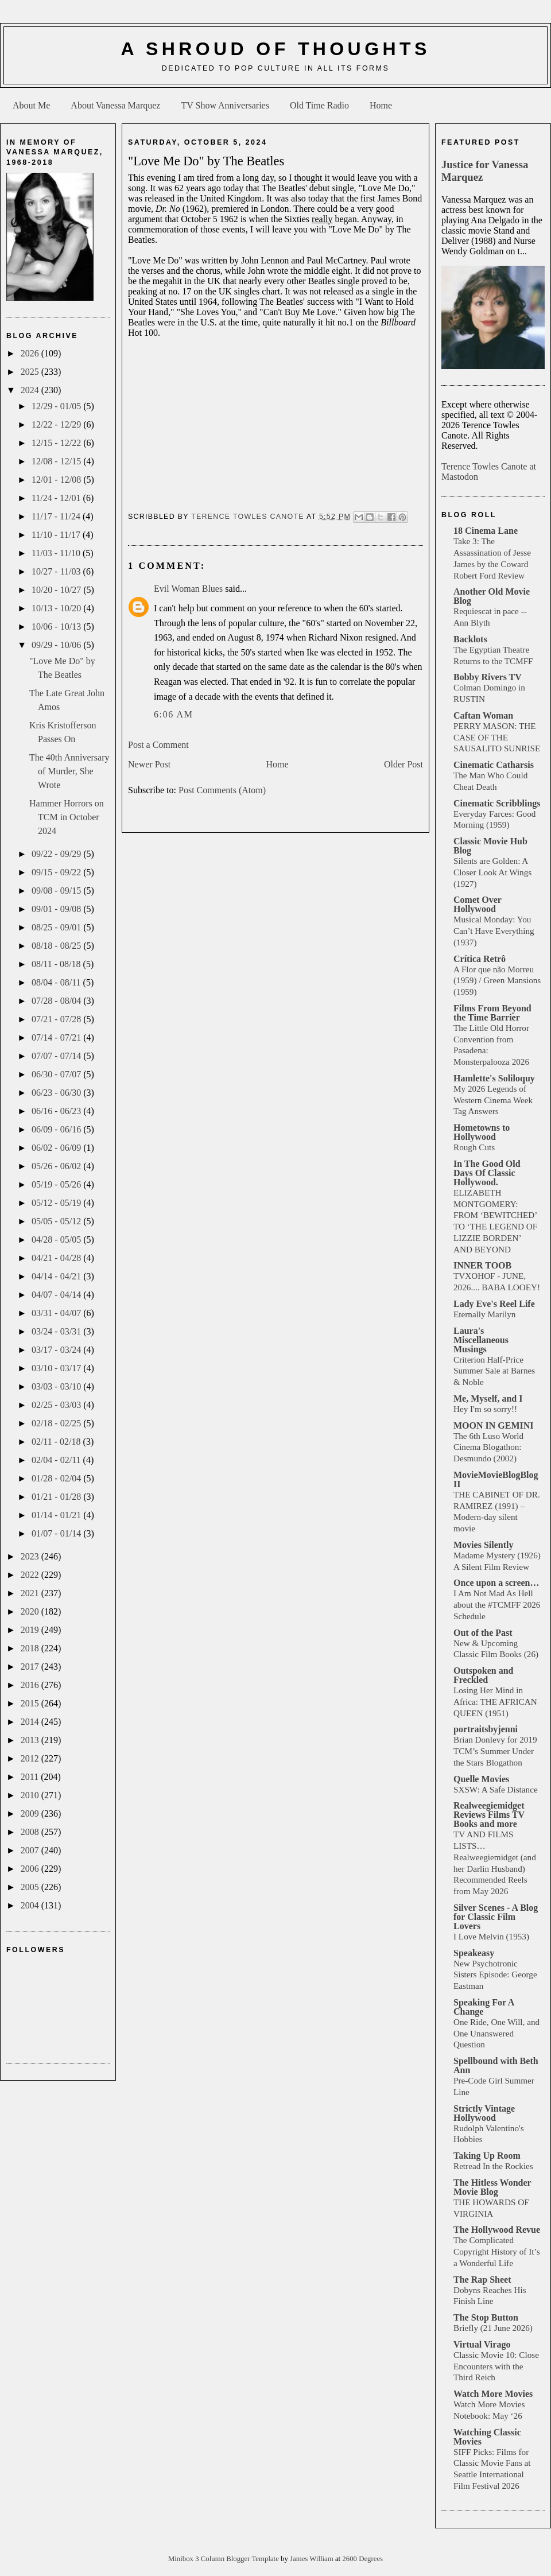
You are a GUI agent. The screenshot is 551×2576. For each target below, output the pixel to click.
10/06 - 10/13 (57, 626)
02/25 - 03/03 (57, 1405)
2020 (31, 1611)
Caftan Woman (483, 715)
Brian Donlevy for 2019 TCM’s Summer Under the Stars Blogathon (495, 1751)
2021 (31, 1593)
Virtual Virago (481, 2344)
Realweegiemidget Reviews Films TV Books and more (489, 1815)
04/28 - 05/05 (57, 1239)
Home (381, 105)
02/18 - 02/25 (57, 1423)
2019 (31, 1630)
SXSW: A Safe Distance (495, 1789)
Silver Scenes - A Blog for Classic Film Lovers (495, 1917)
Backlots (470, 639)
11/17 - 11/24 (57, 516)
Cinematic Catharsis (493, 765)
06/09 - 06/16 (57, 1129)
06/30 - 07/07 (57, 1074)
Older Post (403, 764)
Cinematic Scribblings (497, 803)
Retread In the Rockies (493, 2166)
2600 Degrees (362, 2559)
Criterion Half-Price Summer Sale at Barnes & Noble (494, 1371)
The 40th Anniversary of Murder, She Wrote (69, 771)
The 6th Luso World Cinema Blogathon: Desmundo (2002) (488, 1447)
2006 (31, 1868)
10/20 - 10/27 (57, 590)
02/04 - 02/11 (57, 1460)
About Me (31, 105)
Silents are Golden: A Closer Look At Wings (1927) (492, 872)
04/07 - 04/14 (57, 1294)
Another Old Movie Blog (491, 596)
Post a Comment (158, 745)
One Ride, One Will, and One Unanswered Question (496, 2033)
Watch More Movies (493, 2394)
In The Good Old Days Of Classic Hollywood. (487, 1173)
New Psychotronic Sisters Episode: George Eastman (495, 1974)
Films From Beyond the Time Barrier (492, 1012)
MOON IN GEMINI (493, 1425)
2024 (31, 390)
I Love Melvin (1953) (491, 1936)
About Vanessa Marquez (115, 105)
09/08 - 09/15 (57, 890)
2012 (31, 1758)
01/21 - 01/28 (57, 1497)
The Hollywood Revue (496, 2229)
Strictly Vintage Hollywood (484, 2113)
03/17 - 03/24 (57, 1350)
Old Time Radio (319, 105)
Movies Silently (483, 1545)
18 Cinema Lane (485, 531)
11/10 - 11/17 (57, 535)
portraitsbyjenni (485, 1729)
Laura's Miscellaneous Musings (481, 1340)
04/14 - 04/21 (57, 1276)
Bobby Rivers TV (487, 677)
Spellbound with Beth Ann (495, 2065)
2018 (31, 1648)
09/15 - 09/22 (57, 872)
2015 (31, 1703)
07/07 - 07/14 (57, 1056)
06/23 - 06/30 (57, 1092)
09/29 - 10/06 (57, 645)
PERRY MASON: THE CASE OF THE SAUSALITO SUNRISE (496, 737)
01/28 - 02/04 (57, 1478)
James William (312, 2559)
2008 (31, 1832)
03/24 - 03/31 (57, 1331)
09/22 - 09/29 (57, 854)
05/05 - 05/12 (57, 1221)
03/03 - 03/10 (57, 1386)
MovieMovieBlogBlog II (495, 1479)
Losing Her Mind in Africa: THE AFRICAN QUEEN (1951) (495, 1701)
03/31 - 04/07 (57, 1313)
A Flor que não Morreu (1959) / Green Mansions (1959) (497, 980)
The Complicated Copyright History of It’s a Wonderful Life (496, 2251)
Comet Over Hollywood (477, 904)
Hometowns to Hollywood (481, 1132)
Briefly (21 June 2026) (493, 2328)
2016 (31, 1685)
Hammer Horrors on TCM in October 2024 (66, 817)
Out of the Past (483, 1633)
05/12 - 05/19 (57, 1203)
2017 (31, 1666)
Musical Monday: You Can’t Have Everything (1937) (493, 930)
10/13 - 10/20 (57, 608)
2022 (31, 1575)
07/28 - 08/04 (57, 1001)
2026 (31, 353)
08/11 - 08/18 (57, 964)
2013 (31, 1740)
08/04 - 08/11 (57, 982)
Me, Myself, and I (487, 1398)
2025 (31, 372)
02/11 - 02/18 (57, 1441)
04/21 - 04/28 (57, 1258)
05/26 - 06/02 (57, 1166)
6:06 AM (173, 714)
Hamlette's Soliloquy (494, 1078)
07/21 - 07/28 (57, 1019)
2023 (31, 1556)
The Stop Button (485, 2317)
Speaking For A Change (483, 2006)
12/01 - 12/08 (57, 479)
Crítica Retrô (479, 959)
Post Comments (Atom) (222, 790)
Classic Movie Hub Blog (490, 845)
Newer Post (149, 764)
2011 (31, 1777)
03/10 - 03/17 (57, 1368)
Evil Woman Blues (188, 588)
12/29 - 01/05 (57, 406)
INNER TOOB (482, 1265)
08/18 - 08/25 (57, 946)
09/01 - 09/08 (57, 909)
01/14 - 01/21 (57, 1515)
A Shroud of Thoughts (275, 48)
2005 (31, 1887)
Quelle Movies (481, 1779)
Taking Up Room (487, 2155)
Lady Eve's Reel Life (494, 1304)
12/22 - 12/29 (57, 424)
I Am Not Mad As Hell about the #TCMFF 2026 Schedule (496, 1604)
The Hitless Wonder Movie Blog (492, 2187)
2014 (31, 1722)
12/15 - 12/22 (57, 443)
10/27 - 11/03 (57, 571)
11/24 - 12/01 (57, 498)
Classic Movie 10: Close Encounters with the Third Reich (496, 2366)
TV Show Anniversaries (225, 105)
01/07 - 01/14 (57, 1533)
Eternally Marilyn (484, 1314)
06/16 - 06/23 (57, 1111)
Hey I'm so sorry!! (485, 1409)
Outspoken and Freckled (483, 1675)
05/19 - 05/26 (57, 1184)
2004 (31, 1905)
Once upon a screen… (496, 1583)
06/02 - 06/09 (57, 1148)
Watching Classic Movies (487, 2436)
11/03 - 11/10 (57, 553)
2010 (31, 1795)
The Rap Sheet (482, 2279)
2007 (31, 1850)
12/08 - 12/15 (57, 461)
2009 (31, 1813)
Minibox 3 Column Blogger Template (224, 2559)
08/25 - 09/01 (57, 927)
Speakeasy (473, 1953)
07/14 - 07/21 (57, 1037)
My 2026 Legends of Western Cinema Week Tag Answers (493, 1100)
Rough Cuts (474, 1147)
